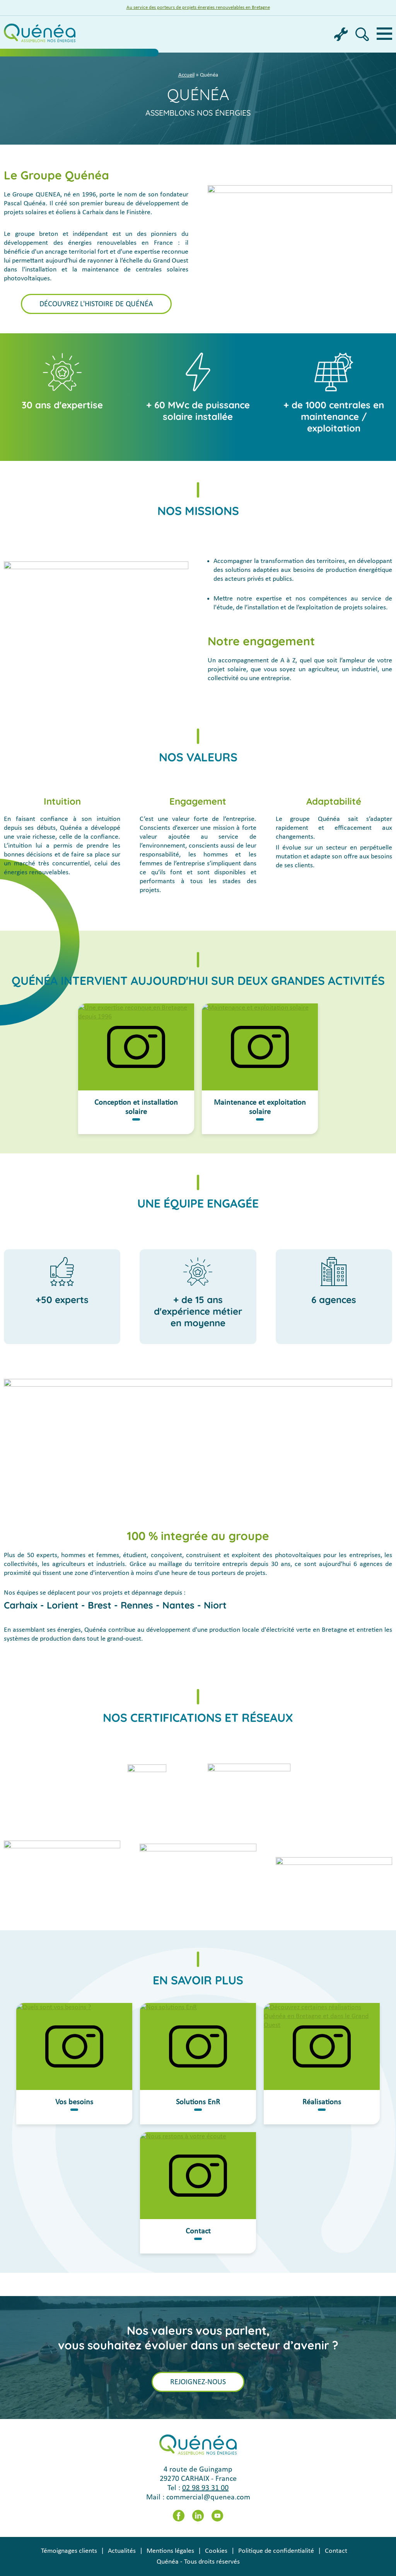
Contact (336, 2551)
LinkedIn (198, 2515)
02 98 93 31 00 (205, 2488)
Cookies (216, 2551)
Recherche (362, 34)
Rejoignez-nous (198, 2382)
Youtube (217, 2515)
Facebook (178, 2515)
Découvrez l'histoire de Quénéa (96, 304)
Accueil (186, 75)
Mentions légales (170, 2551)
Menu (384, 33)
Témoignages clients (69, 2551)
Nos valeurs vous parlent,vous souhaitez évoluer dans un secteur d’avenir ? (198, 2338)
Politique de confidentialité (276, 2551)
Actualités (122, 2551)
